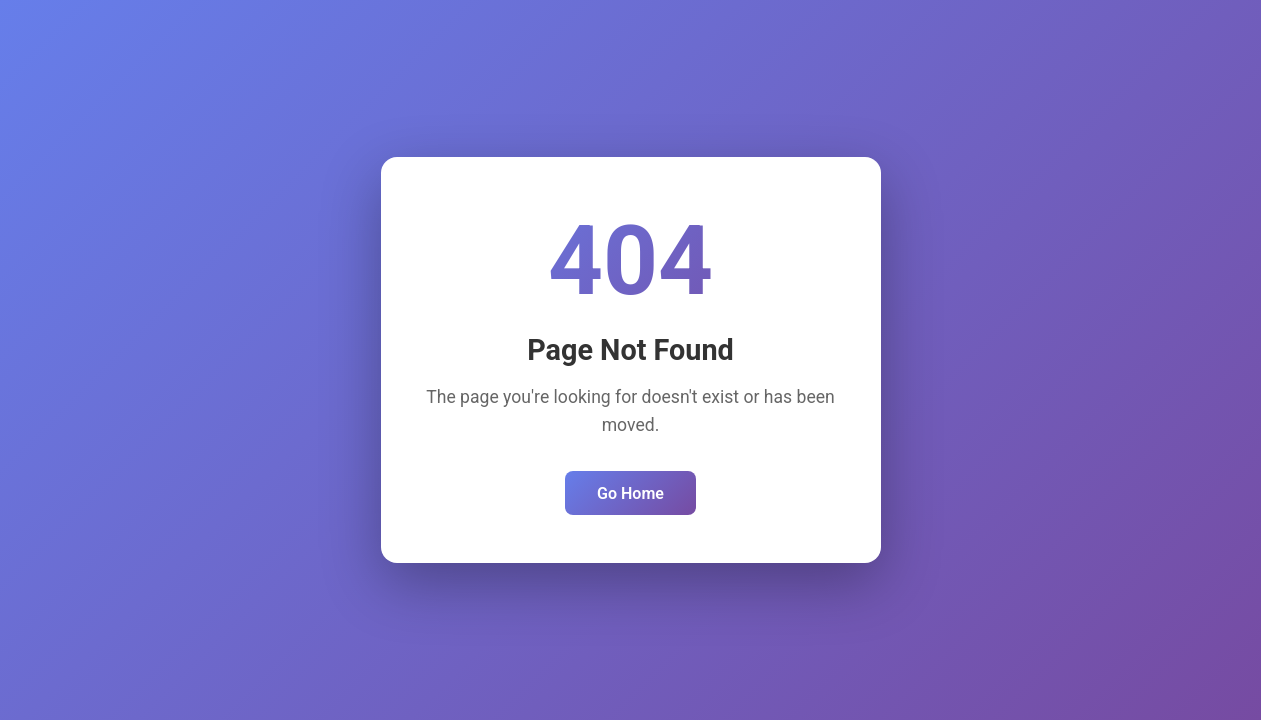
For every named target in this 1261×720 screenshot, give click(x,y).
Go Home (630, 493)
